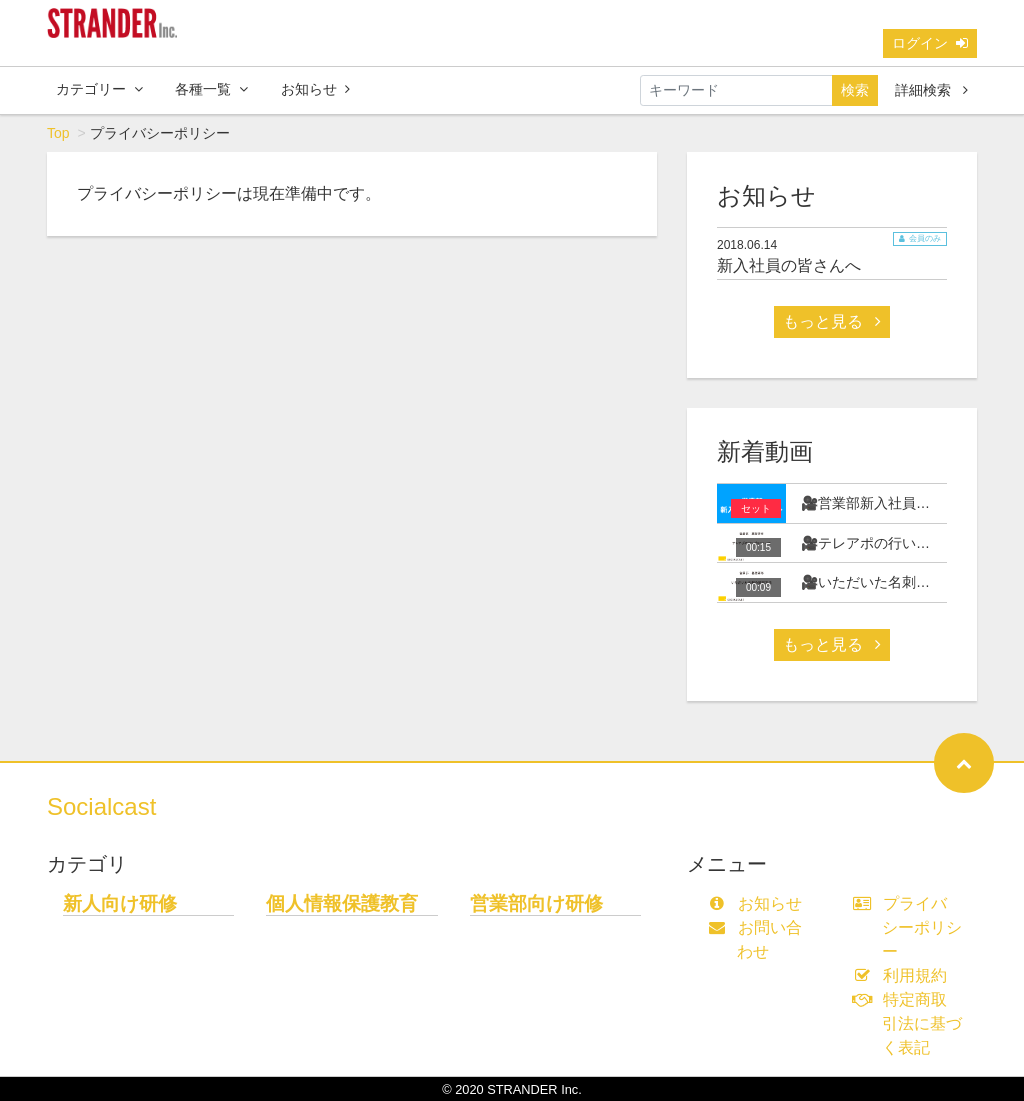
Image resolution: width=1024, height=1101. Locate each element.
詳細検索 (931, 90)
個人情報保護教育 (342, 903)
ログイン (930, 43)
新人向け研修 (120, 903)
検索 (855, 90)
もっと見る (832, 321)
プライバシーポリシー (912, 927)
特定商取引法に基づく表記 (912, 1023)
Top (58, 133)
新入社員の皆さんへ (789, 265)
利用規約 (904, 975)
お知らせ (315, 89)
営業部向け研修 (536, 903)
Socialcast (101, 806)
